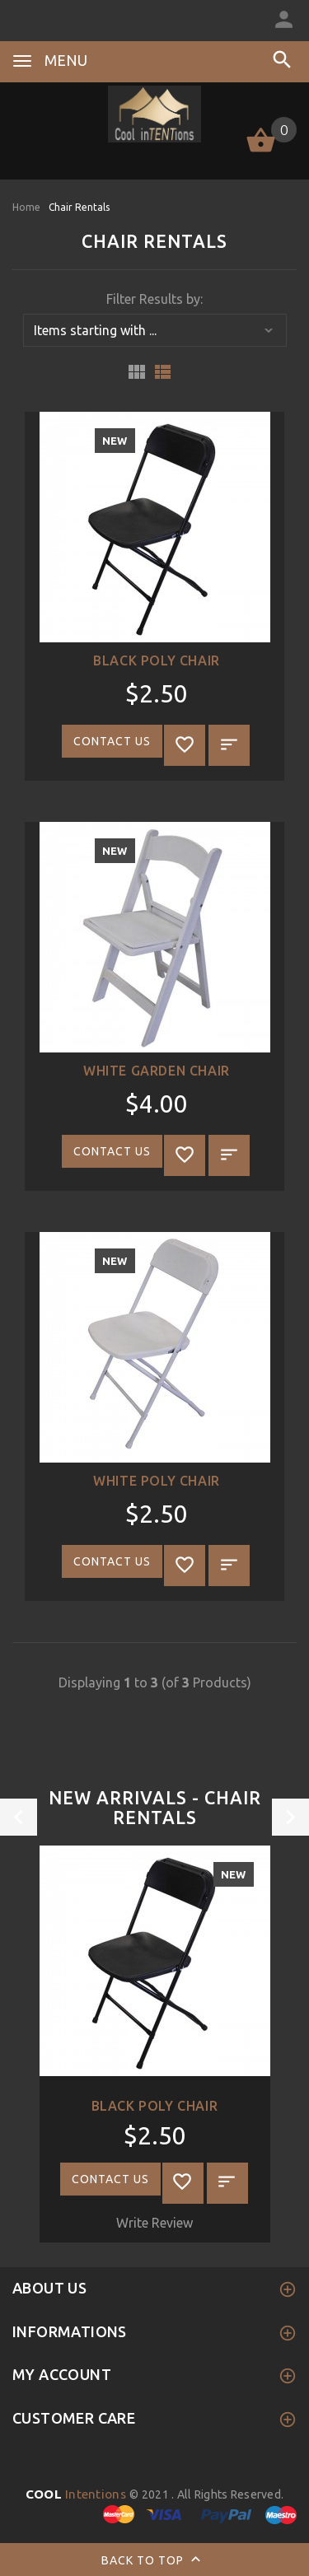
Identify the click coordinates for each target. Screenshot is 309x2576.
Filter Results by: (154, 299)
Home (26, 207)
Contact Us (112, 741)
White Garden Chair (156, 1070)
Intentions (78, 2494)
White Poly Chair (156, 1480)
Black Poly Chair (156, 660)
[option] (154, 2044)
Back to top (154, 2561)
